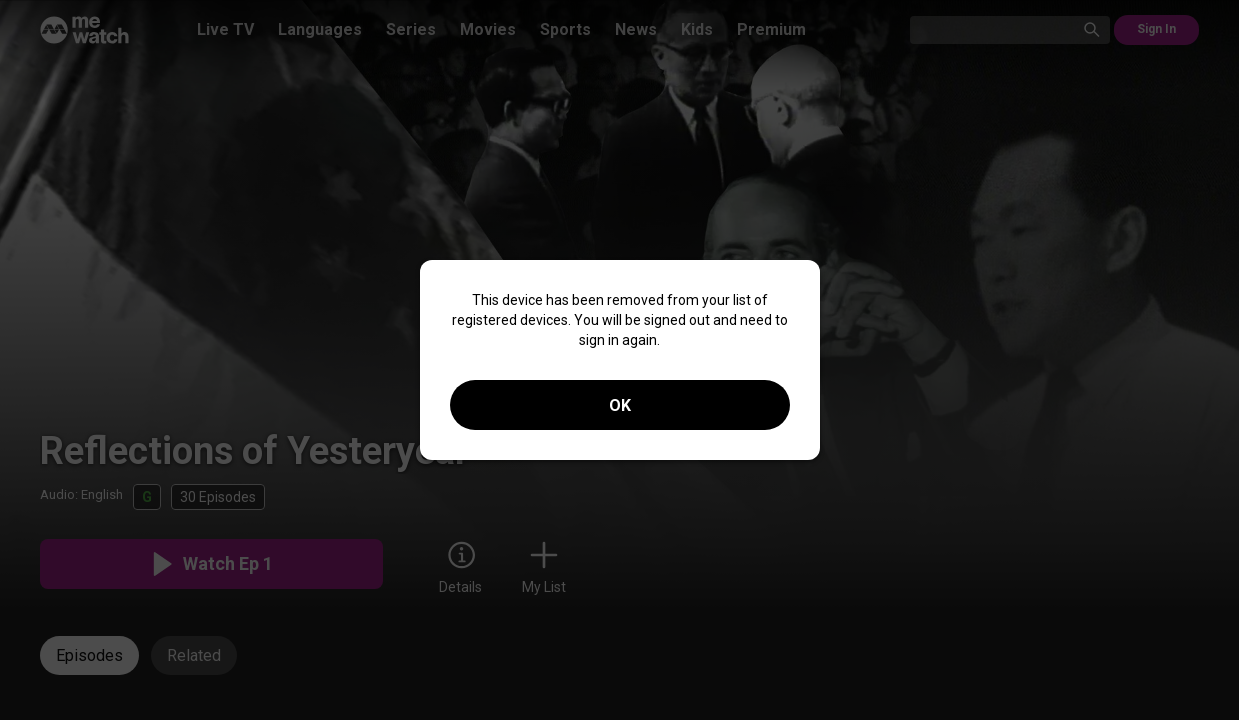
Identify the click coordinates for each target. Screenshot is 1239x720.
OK (620, 405)
